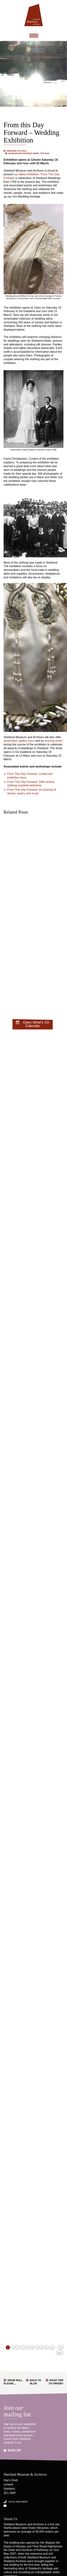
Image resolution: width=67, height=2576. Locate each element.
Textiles (44, 153)
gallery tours (26, 740)
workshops (10, 740)
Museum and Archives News (23, 153)
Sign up (14, 2450)
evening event (54, 740)
